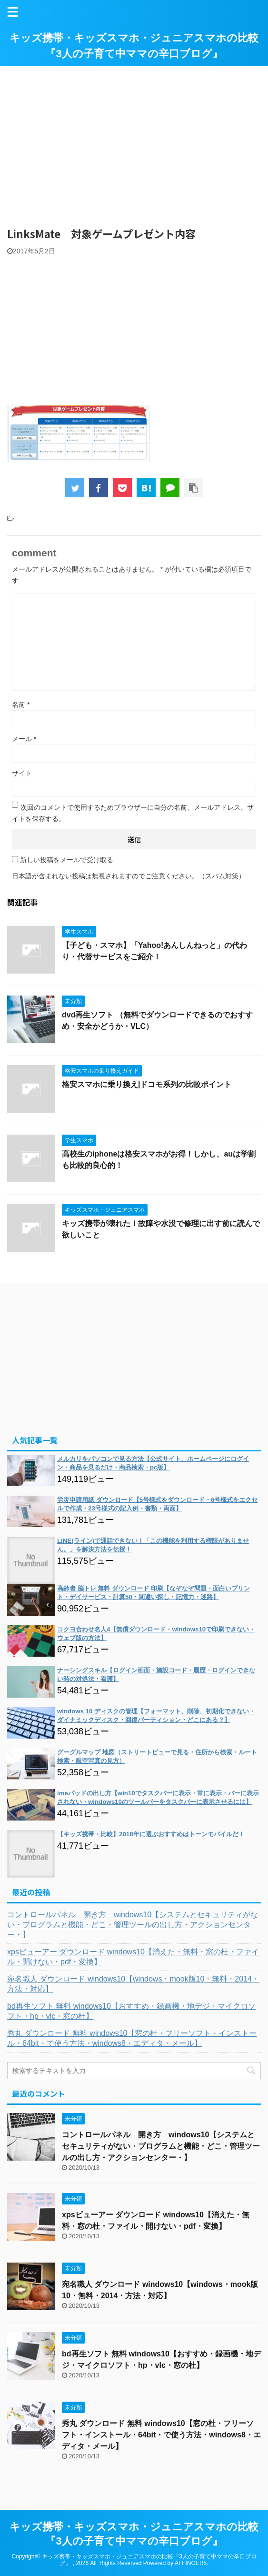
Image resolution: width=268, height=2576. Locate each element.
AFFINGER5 (191, 2562)
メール (24, 739)
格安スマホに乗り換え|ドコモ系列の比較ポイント (146, 1084)
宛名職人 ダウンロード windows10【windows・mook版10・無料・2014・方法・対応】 (133, 1984)
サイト (22, 773)
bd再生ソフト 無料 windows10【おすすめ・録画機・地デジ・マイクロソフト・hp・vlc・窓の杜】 (131, 2011)
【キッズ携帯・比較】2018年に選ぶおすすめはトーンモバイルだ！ (151, 1834)
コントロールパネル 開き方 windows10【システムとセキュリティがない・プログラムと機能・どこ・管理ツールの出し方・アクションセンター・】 (132, 1925)
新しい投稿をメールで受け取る (66, 860)
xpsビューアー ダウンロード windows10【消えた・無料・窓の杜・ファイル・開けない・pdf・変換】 (133, 1957)
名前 (21, 704)
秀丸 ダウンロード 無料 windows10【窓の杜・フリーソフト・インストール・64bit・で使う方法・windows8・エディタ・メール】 (132, 2038)
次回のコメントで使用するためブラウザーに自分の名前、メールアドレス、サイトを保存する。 (133, 813)
